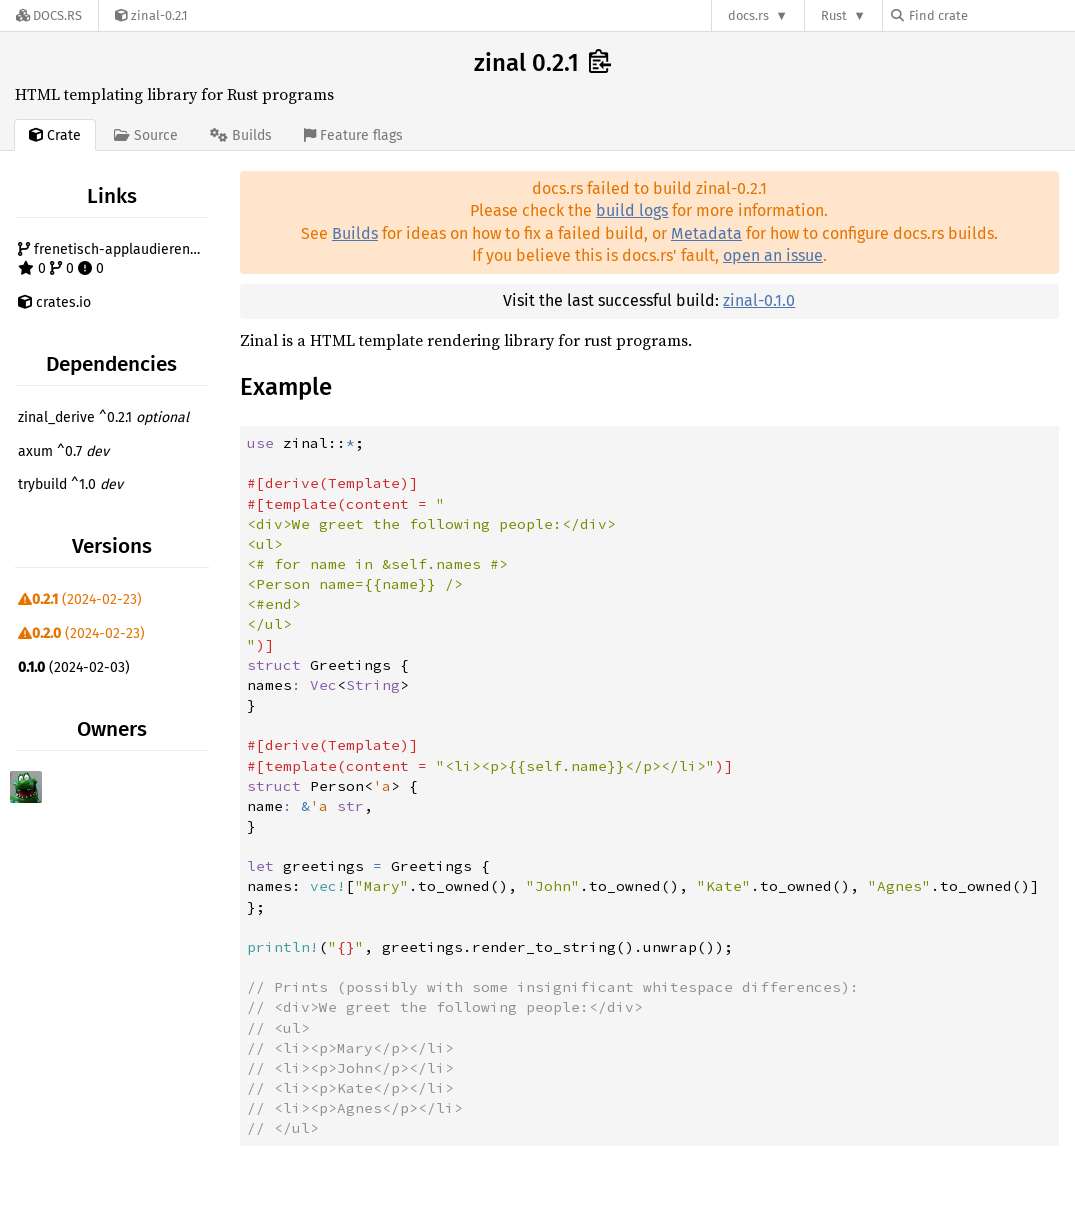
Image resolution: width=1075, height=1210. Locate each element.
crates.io (54, 302)
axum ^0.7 (63, 451)
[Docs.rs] (49, 15)
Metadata (706, 233)
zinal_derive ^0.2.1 (103, 417)
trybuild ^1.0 (70, 484)
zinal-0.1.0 (759, 300)
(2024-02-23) (80, 599)
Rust (834, 15)
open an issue (773, 255)
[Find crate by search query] (991, 15)
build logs (632, 210)
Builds (355, 233)
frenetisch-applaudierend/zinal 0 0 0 (116, 259)
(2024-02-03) (74, 667)
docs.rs (748, 15)
